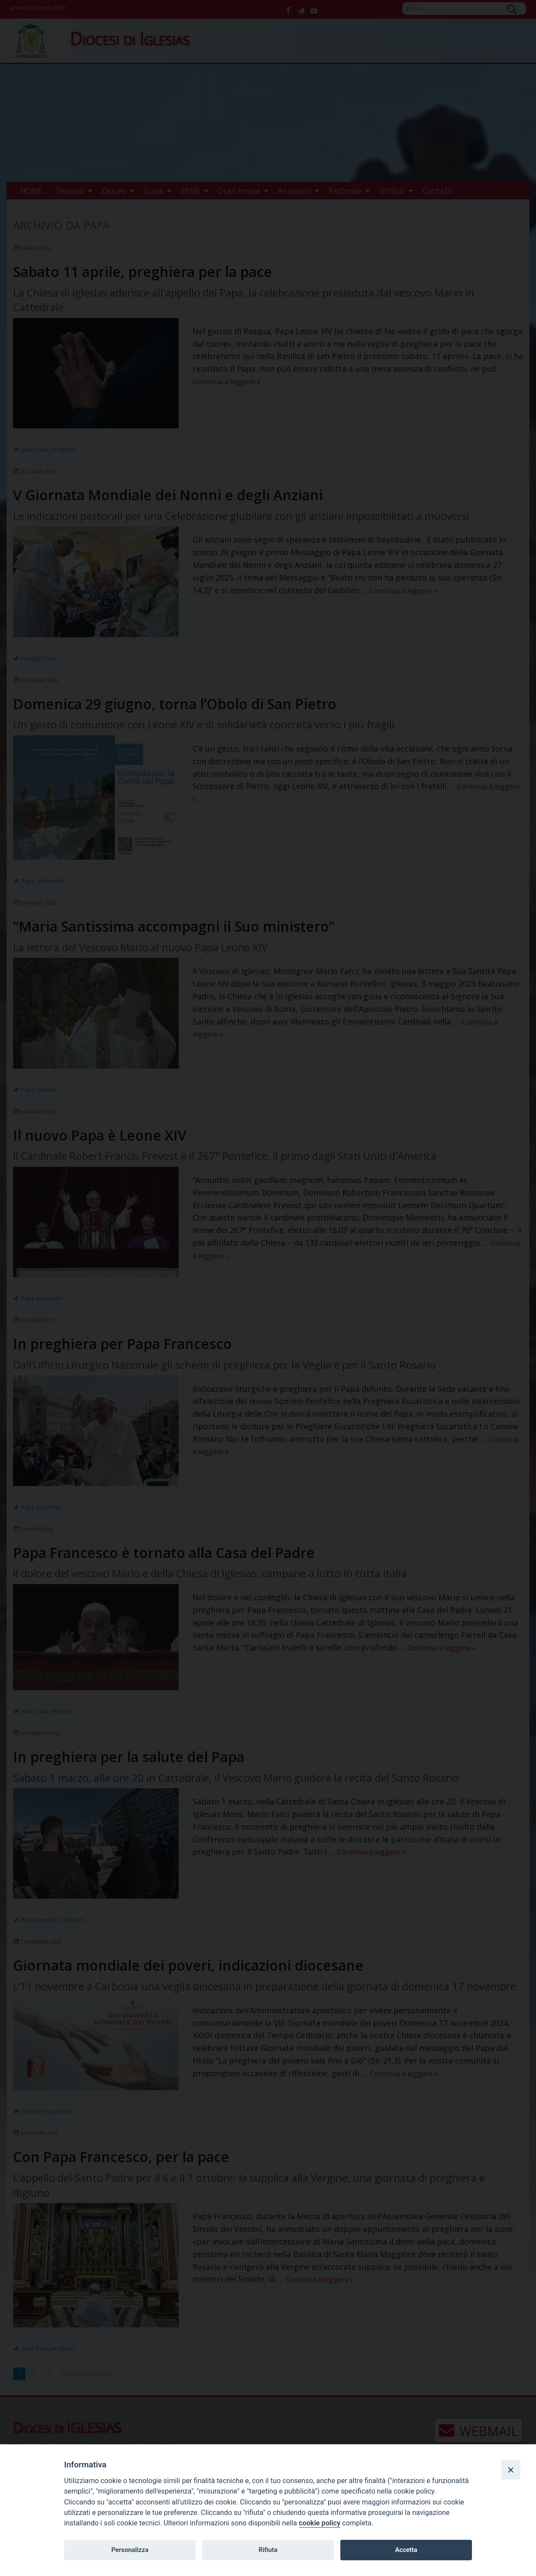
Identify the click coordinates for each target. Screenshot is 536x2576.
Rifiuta (267, 2550)
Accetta (406, 2550)
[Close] (510, 2469)
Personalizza (129, 2550)
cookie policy (319, 2523)
